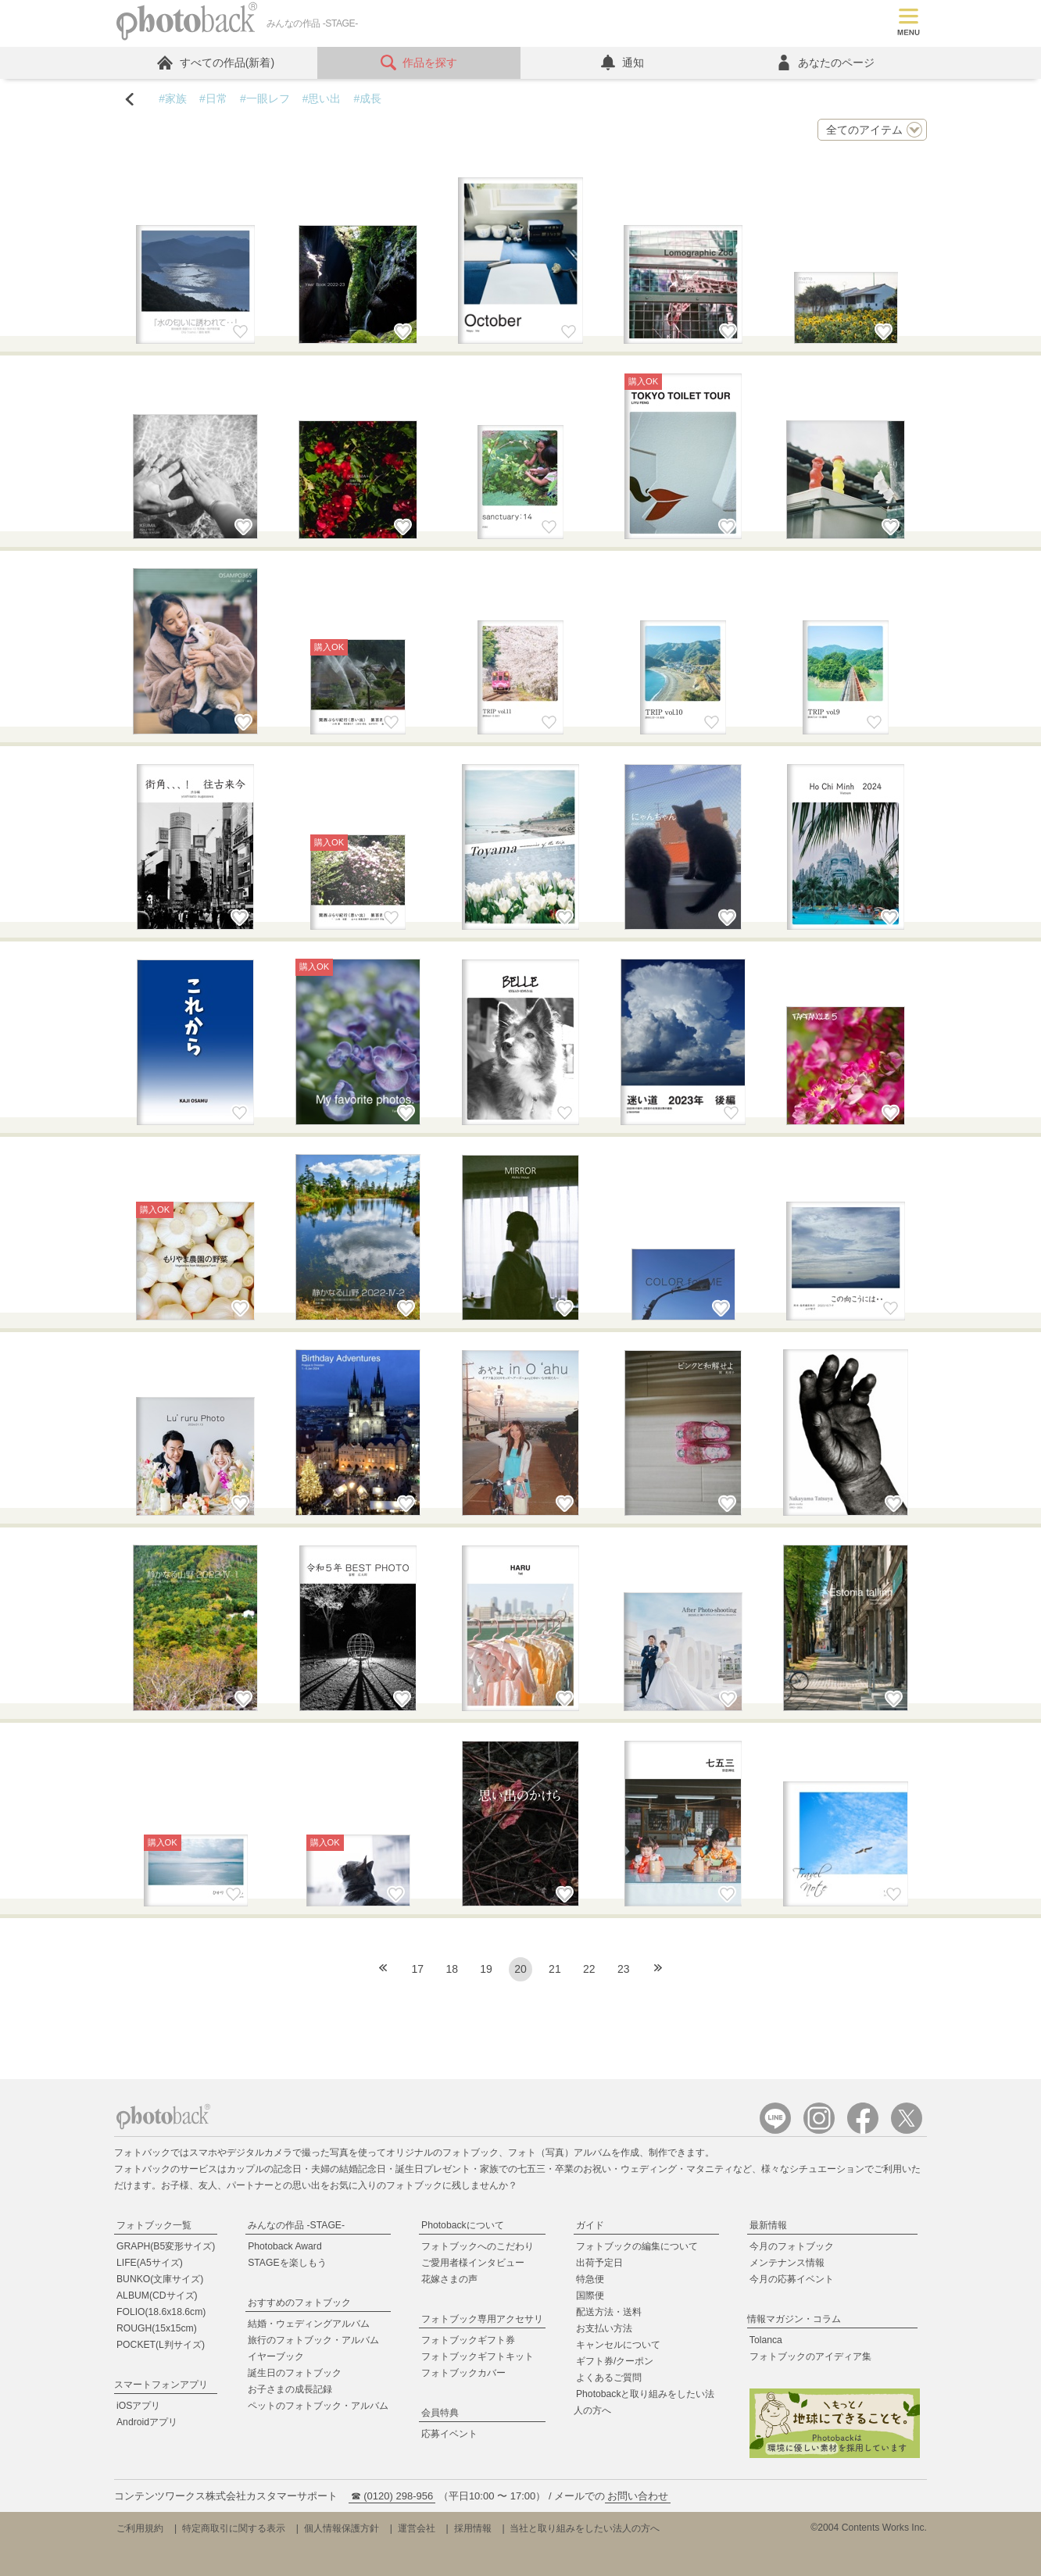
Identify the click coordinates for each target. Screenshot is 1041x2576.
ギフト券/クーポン (614, 2361)
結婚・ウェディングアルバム (309, 2323)
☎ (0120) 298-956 (392, 2496)
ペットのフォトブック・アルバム (318, 2405)
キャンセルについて (618, 2344)
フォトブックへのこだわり (477, 2246)
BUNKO (159, 2279)
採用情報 (473, 2528)
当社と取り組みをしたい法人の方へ (585, 2528)
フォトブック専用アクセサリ (482, 2318)
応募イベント (449, 2433)
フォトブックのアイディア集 (810, 2356)
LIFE (149, 2262)
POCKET (160, 2344)
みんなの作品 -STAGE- (296, 2225)
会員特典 (440, 2412)
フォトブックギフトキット (477, 2356)
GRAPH (165, 2246)
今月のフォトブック (791, 2246)
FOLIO (161, 2311)
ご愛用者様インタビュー (472, 2262)
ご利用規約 (139, 2528)
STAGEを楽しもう (287, 2262)
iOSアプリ (138, 2405)
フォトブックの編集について (637, 2246)
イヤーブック (276, 2356)
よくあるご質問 (609, 2377)
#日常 (213, 98)
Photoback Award (285, 2246)
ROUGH (156, 2328)
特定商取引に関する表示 (233, 2528)
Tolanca (765, 2340)
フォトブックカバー (463, 2372)
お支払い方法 (604, 2328)
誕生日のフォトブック (295, 2372)
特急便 (590, 2279)
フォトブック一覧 (153, 2225)
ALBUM (157, 2295)
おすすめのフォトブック (299, 2302)
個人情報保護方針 (341, 2528)
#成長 (367, 98)
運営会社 (416, 2528)
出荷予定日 (599, 2262)
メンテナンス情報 (787, 2262)
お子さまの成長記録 (290, 2389)
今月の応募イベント (791, 2279)
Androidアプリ (146, 2422)
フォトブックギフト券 (468, 2340)
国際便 (590, 2295)
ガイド (590, 2225)
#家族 (173, 98)
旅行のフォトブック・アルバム (313, 2340)
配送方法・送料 (609, 2311)
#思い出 (322, 98)
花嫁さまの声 (449, 2279)
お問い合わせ (637, 2496)
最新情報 (768, 2225)
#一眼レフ (265, 98)
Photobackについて (462, 2225)
